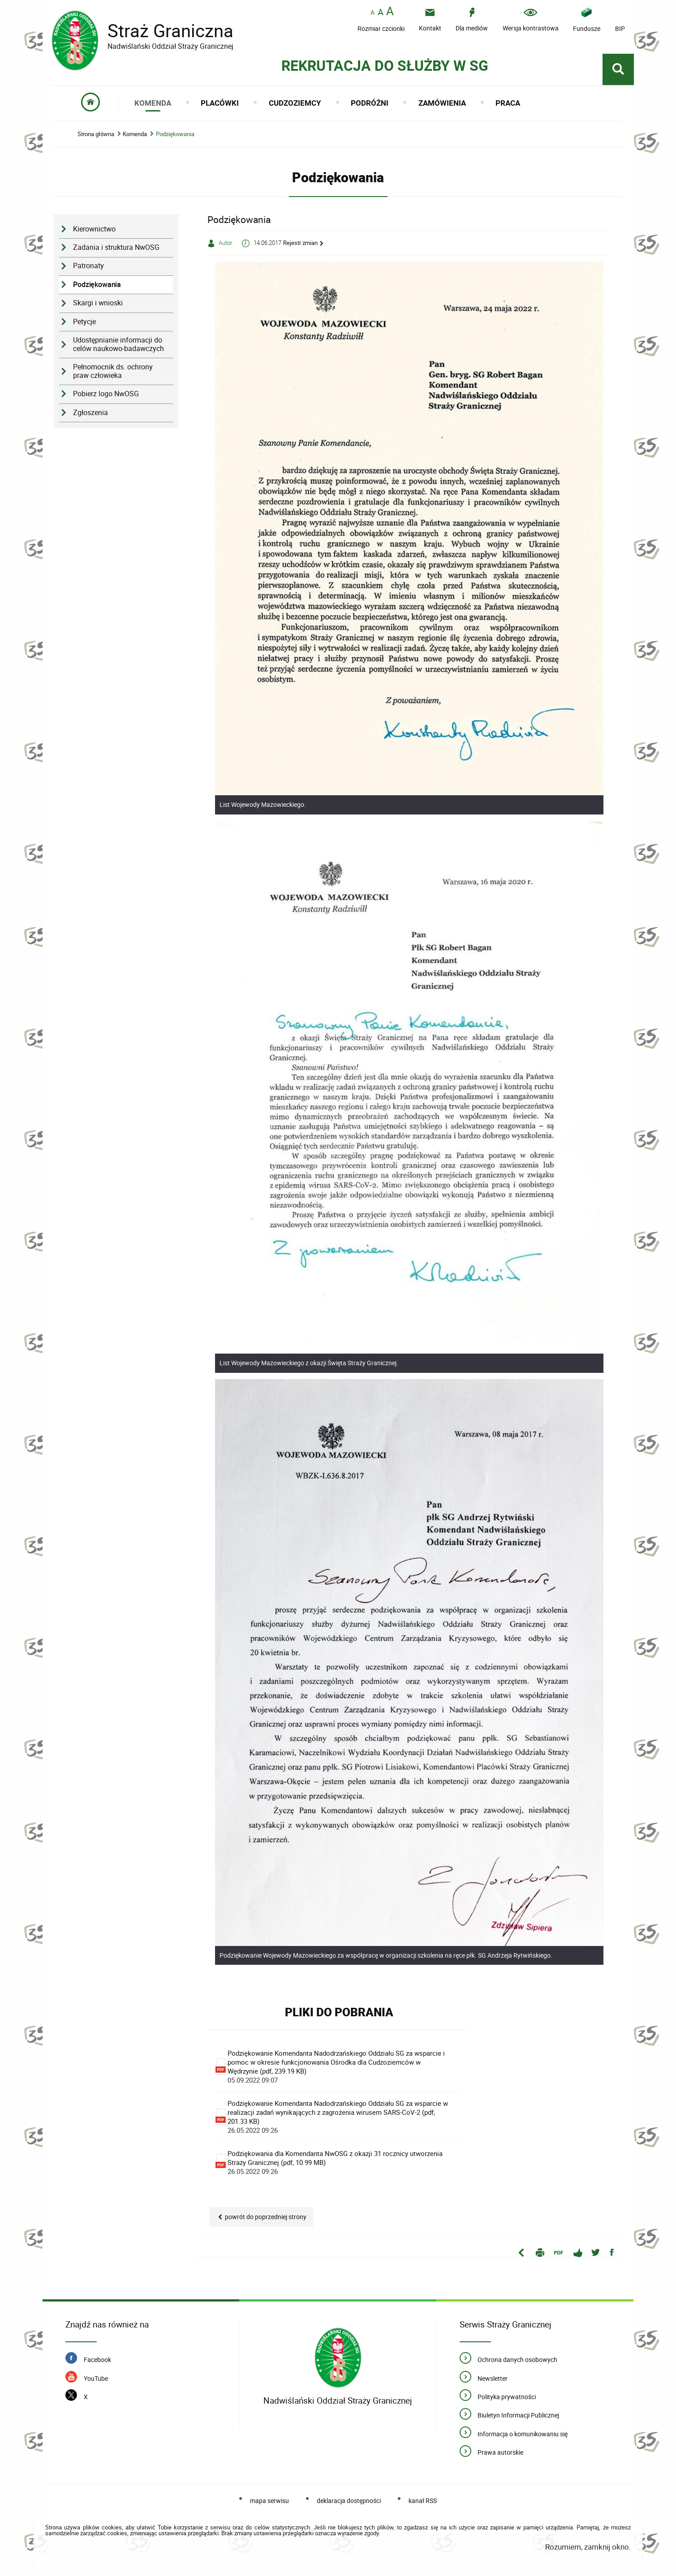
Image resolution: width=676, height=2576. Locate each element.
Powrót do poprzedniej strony (265, 2216)
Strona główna (96, 134)
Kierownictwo (94, 229)
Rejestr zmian (300, 243)
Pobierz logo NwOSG (106, 394)
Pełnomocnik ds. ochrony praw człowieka (113, 371)
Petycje (84, 321)
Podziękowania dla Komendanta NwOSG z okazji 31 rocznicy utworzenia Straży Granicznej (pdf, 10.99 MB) (338, 2162)
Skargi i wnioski (98, 303)
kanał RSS (423, 2500)
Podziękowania (175, 134)
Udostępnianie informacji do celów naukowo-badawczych (118, 344)
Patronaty (88, 265)
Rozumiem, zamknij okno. (588, 2547)
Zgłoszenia (90, 412)
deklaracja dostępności (349, 2500)
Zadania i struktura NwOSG (116, 247)
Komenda (135, 134)
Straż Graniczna (164, 30)
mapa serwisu (269, 2500)
